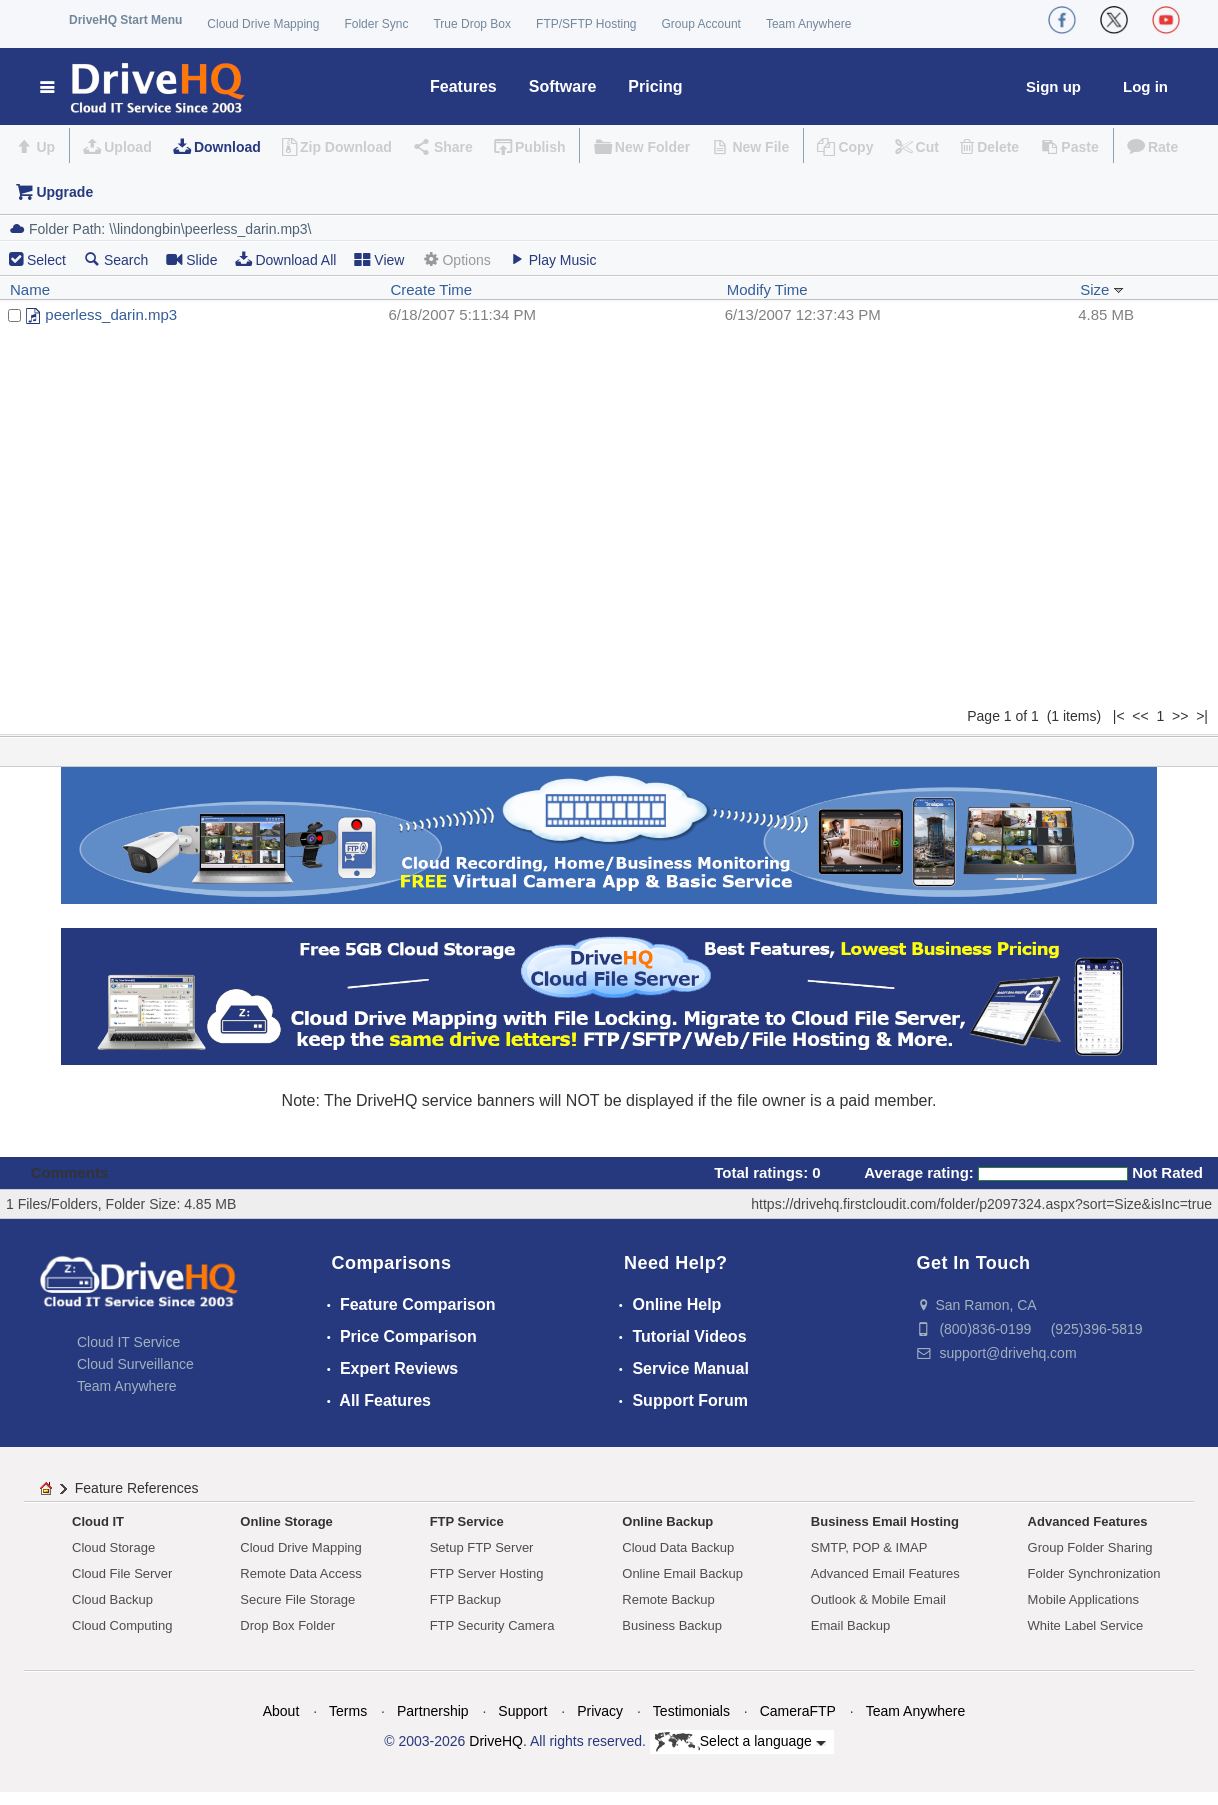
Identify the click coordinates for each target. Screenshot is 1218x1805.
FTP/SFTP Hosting (586, 24)
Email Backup (850, 1625)
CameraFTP (798, 1711)
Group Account (701, 24)
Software (563, 86)
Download (227, 147)
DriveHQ (496, 1741)
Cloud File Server (122, 1573)
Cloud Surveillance (135, 1364)
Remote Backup (668, 1599)
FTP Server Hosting (487, 1573)
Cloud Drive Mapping (263, 24)
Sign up (1053, 86)
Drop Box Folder (287, 1625)
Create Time (431, 289)
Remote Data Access (300, 1573)
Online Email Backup (682, 1573)
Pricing (655, 86)
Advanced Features (1088, 1521)
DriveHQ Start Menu (125, 20)
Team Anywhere (808, 24)
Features (463, 86)
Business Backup (672, 1625)
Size (1101, 289)
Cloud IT (98, 1521)
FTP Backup (465, 1599)
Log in (1145, 86)
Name (30, 289)
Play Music (553, 259)
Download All (285, 259)
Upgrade (64, 192)
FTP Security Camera (492, 1625)
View (379, 259)
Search (116, 259)
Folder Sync (376, 24)
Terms (348, 1711)
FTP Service (467, 1521)
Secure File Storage (297, 1599)
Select (46, 260)
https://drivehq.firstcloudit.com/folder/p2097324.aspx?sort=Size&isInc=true (981, 1204)
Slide (191, 259)
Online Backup (667, 1521)
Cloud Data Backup (678, 1547)
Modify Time (767, 289)
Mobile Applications (1083, 1599)
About (281, 1711)
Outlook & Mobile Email (878, 1599)
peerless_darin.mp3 (111, 314)
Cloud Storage (113, 1547)
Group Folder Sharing (1090, 1547)
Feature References (137, 1488)
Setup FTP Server (482, 1547)
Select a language (740, 1742)
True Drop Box (472, 24)
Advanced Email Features (885, 1573)
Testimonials (691, 1711)
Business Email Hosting (885, 1521)
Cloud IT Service (128, 1342)
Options (456, 259)
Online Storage (286, 1521)
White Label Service (1086, 1625)
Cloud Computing (122, 1625)
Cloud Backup (112, 1599)
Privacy (600, 1711)
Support (522, 1711)
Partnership (433, 1711)
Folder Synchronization (1094, 1573)
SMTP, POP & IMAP (869, 1547)
